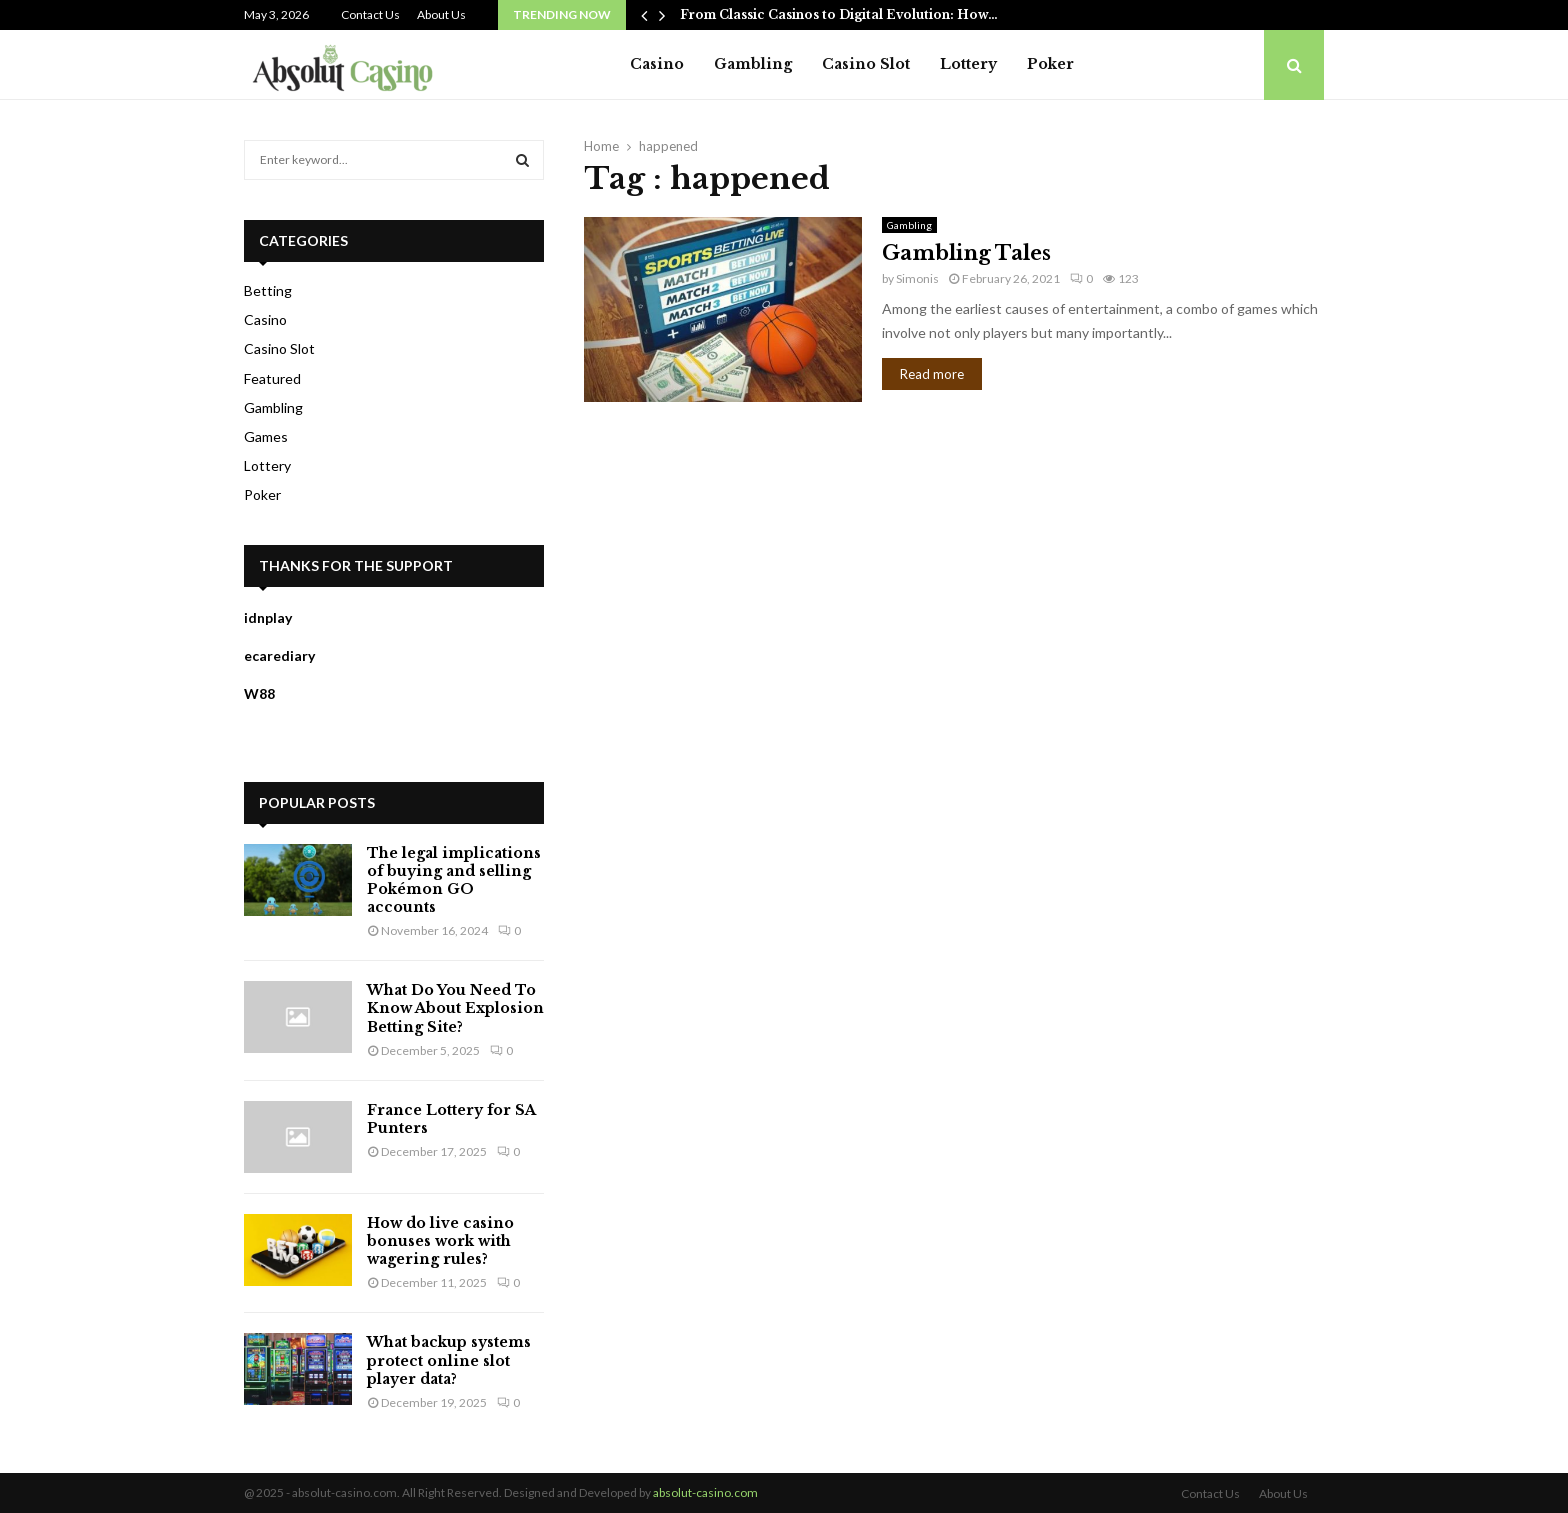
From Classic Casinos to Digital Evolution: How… (839, 14)
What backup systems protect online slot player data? (449, 1360)
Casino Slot (866, 64)
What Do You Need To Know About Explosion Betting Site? (455, 1008)
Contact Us (370, 14)
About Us (441, 14)
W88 (259, 693)
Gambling (753, 64)
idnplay (268, 617)
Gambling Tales (966, 253)
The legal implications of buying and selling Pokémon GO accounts (454, 880)
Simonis (917, 278)
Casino (657, 64)
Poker (1050, 64)
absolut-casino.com (705, 1492)
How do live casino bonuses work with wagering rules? (440, 1241)
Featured (272, 378)
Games (266, 436)
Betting (268, 290)
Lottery (968, 64)
